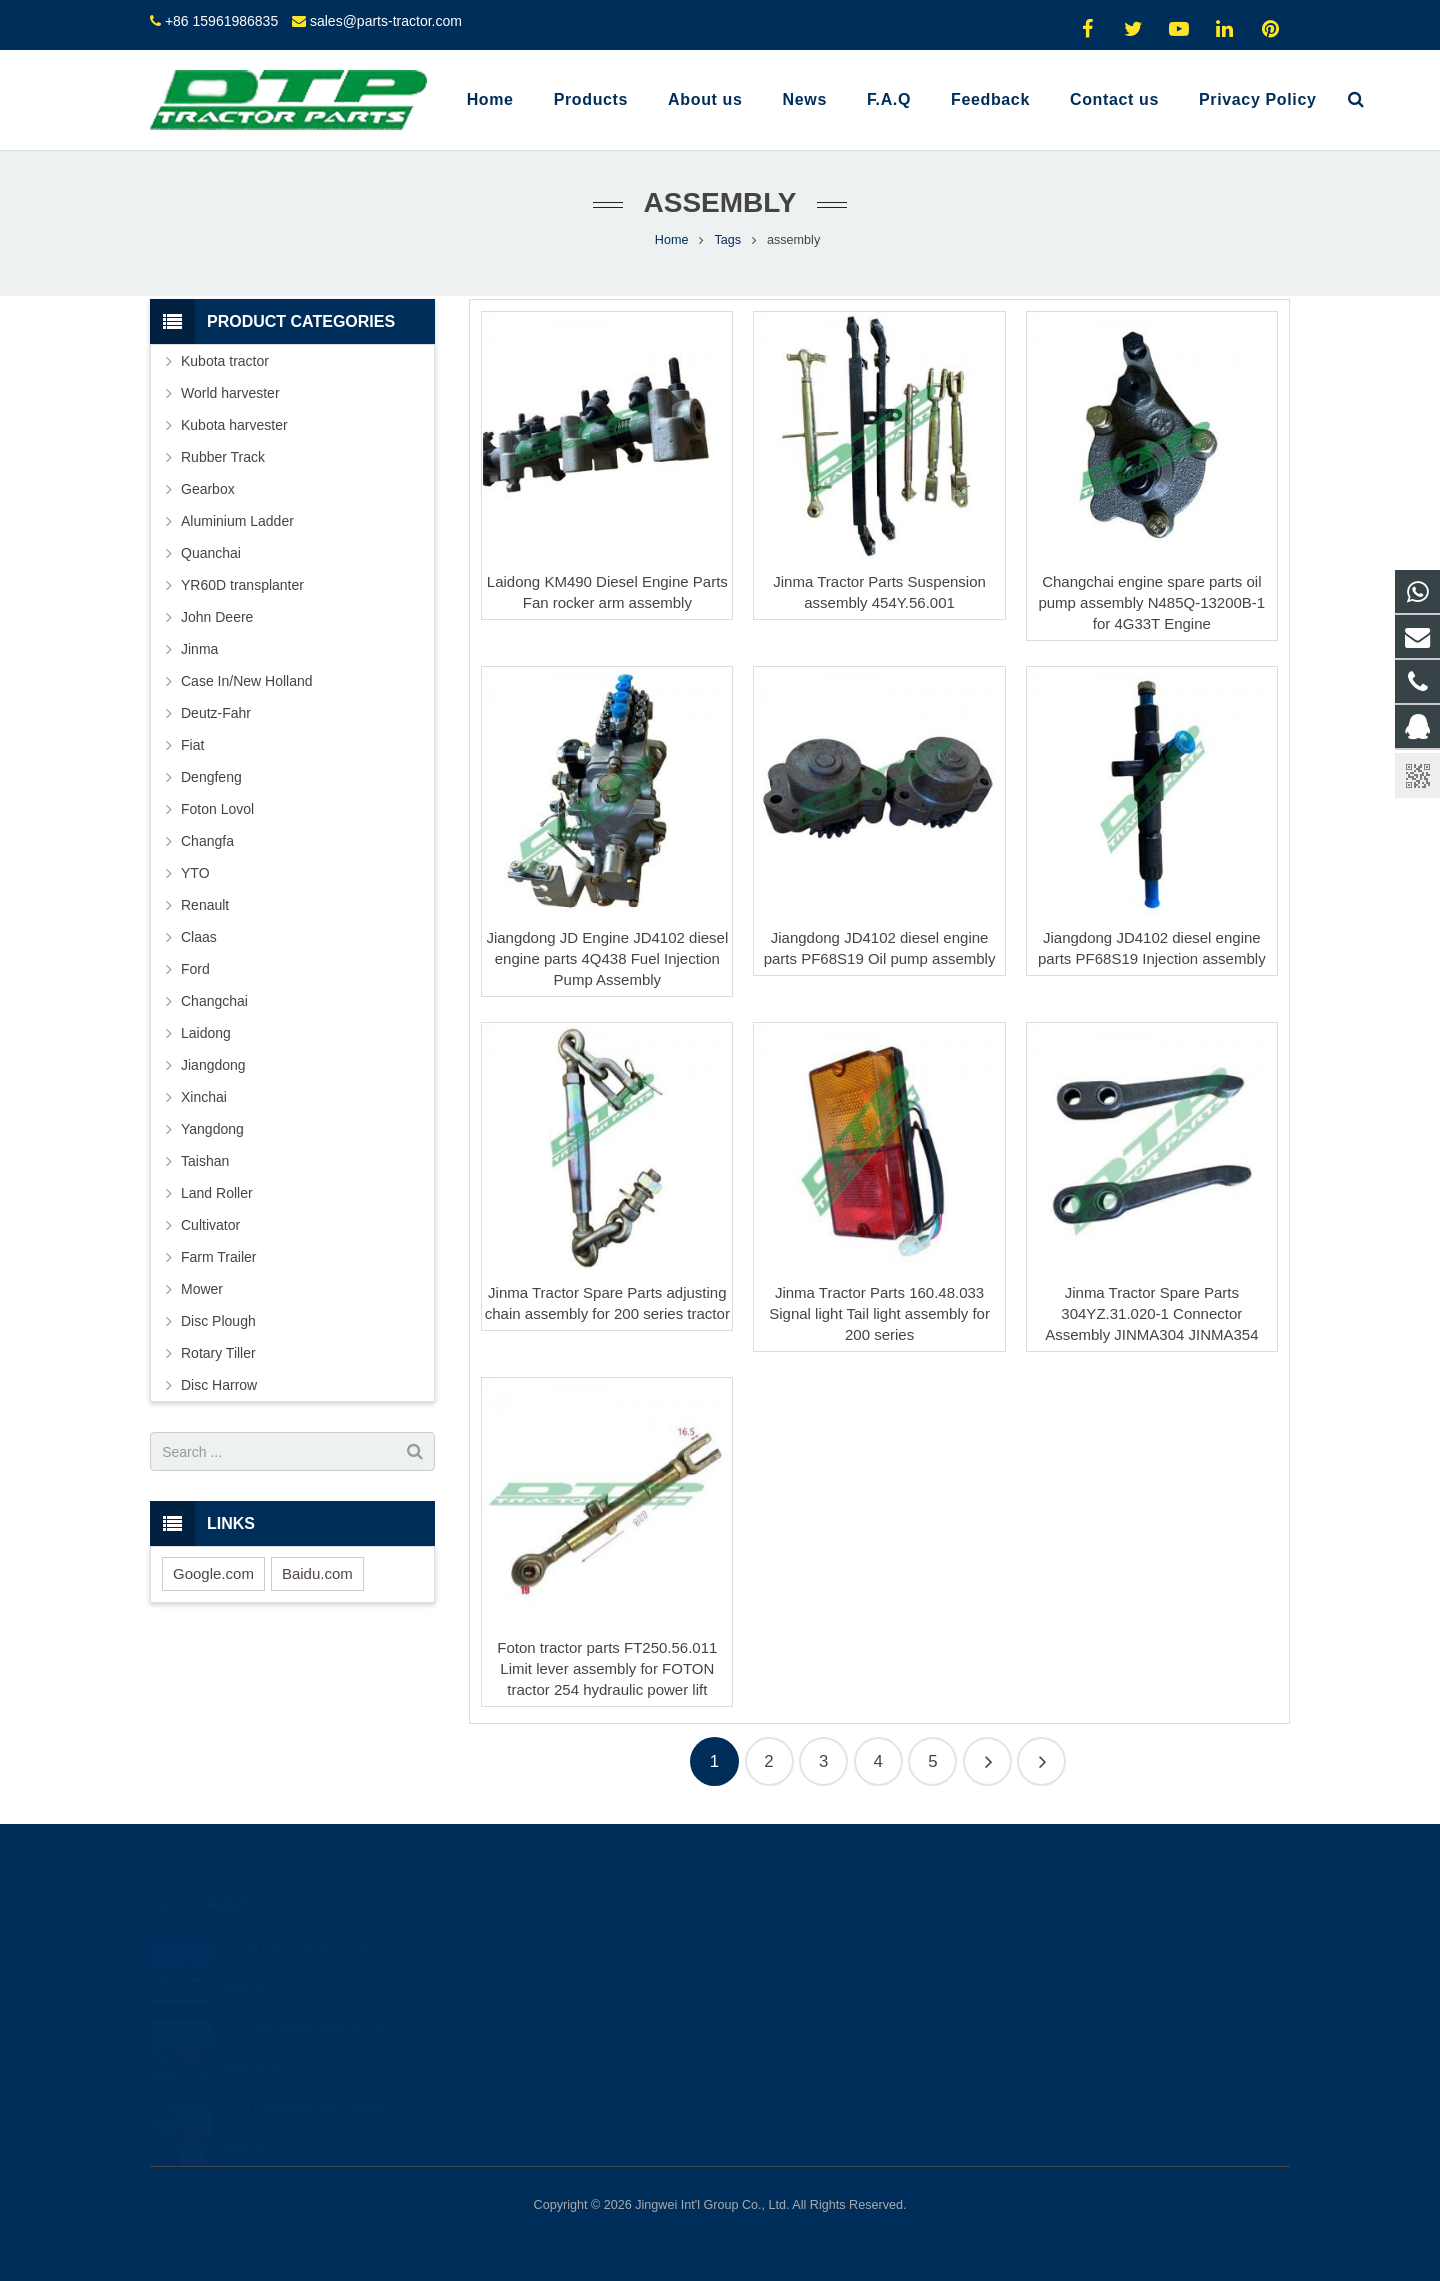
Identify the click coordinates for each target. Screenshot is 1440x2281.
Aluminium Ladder (237, 521)
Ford (195, 969)
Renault (205, 905)
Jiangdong (213, 1065)
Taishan (205, 1161)
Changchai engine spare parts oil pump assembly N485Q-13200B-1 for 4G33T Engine (1151, 602)
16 (1041, 1761)
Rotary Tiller (218, 1353)
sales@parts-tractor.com (386, 21)
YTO (195, 873)
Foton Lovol (217, 809)
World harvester (230, 393)
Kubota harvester (234, 425)
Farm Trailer (218, 1257)
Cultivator (210, 1225)
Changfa (207, 841)
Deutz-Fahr (216, 713)
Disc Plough (218, 1321)
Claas (199, 937)
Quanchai (211, 553)
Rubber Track (223, 457)
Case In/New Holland (247, 681)
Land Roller (217, 1193)
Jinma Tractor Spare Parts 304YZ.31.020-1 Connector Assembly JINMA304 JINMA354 (1151, 1313)
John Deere (217, 617)
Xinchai (204, 1097)
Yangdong (212, 1129)
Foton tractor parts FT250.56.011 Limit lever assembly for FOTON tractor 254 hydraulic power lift (607, 1668)
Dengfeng (211, 777)
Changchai (214, 1001)
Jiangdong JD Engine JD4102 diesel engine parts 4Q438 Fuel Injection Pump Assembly (607, 958)
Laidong (206, 1033)
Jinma (199, 649)
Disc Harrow (219, 1385)
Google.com (213, 1573)
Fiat (192, 745)
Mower (202, 1289)
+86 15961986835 (221, 21)
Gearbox (208, 489)
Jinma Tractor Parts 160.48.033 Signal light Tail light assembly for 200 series (879, 1313)
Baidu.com (317, 1573)
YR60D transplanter (242, 585)
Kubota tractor (225, 361)
